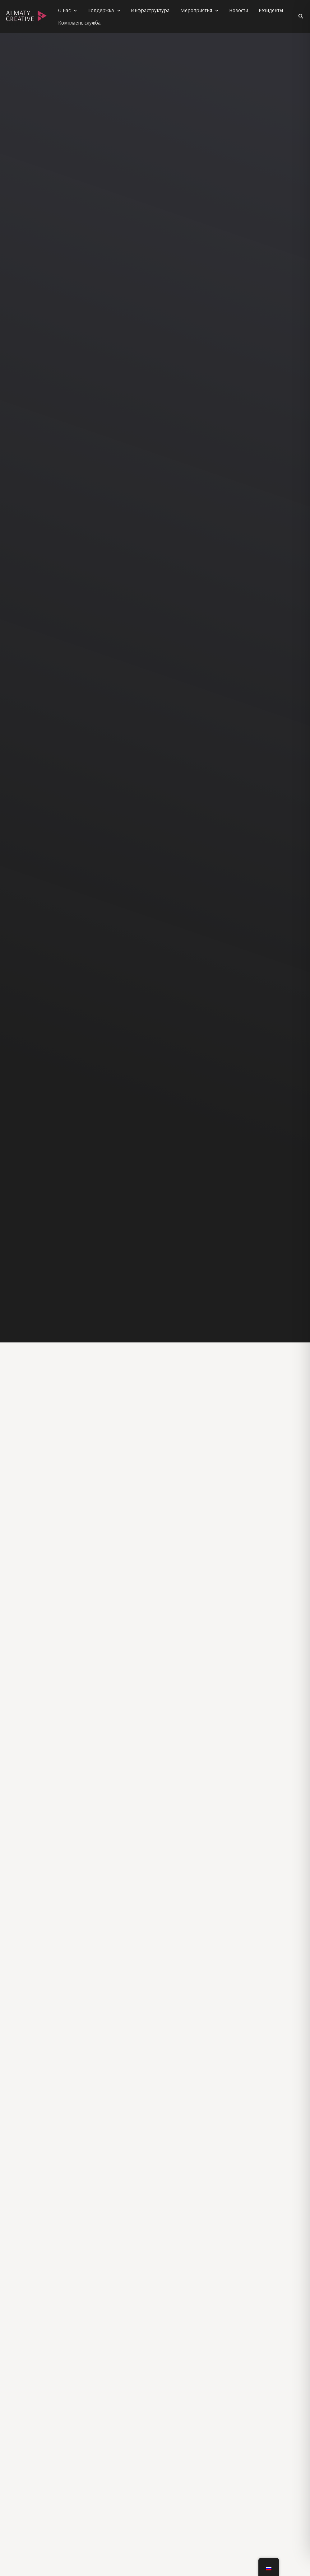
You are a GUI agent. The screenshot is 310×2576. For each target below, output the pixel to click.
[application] (74, 10)
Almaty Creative (23, 24)
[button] (301, 16)
